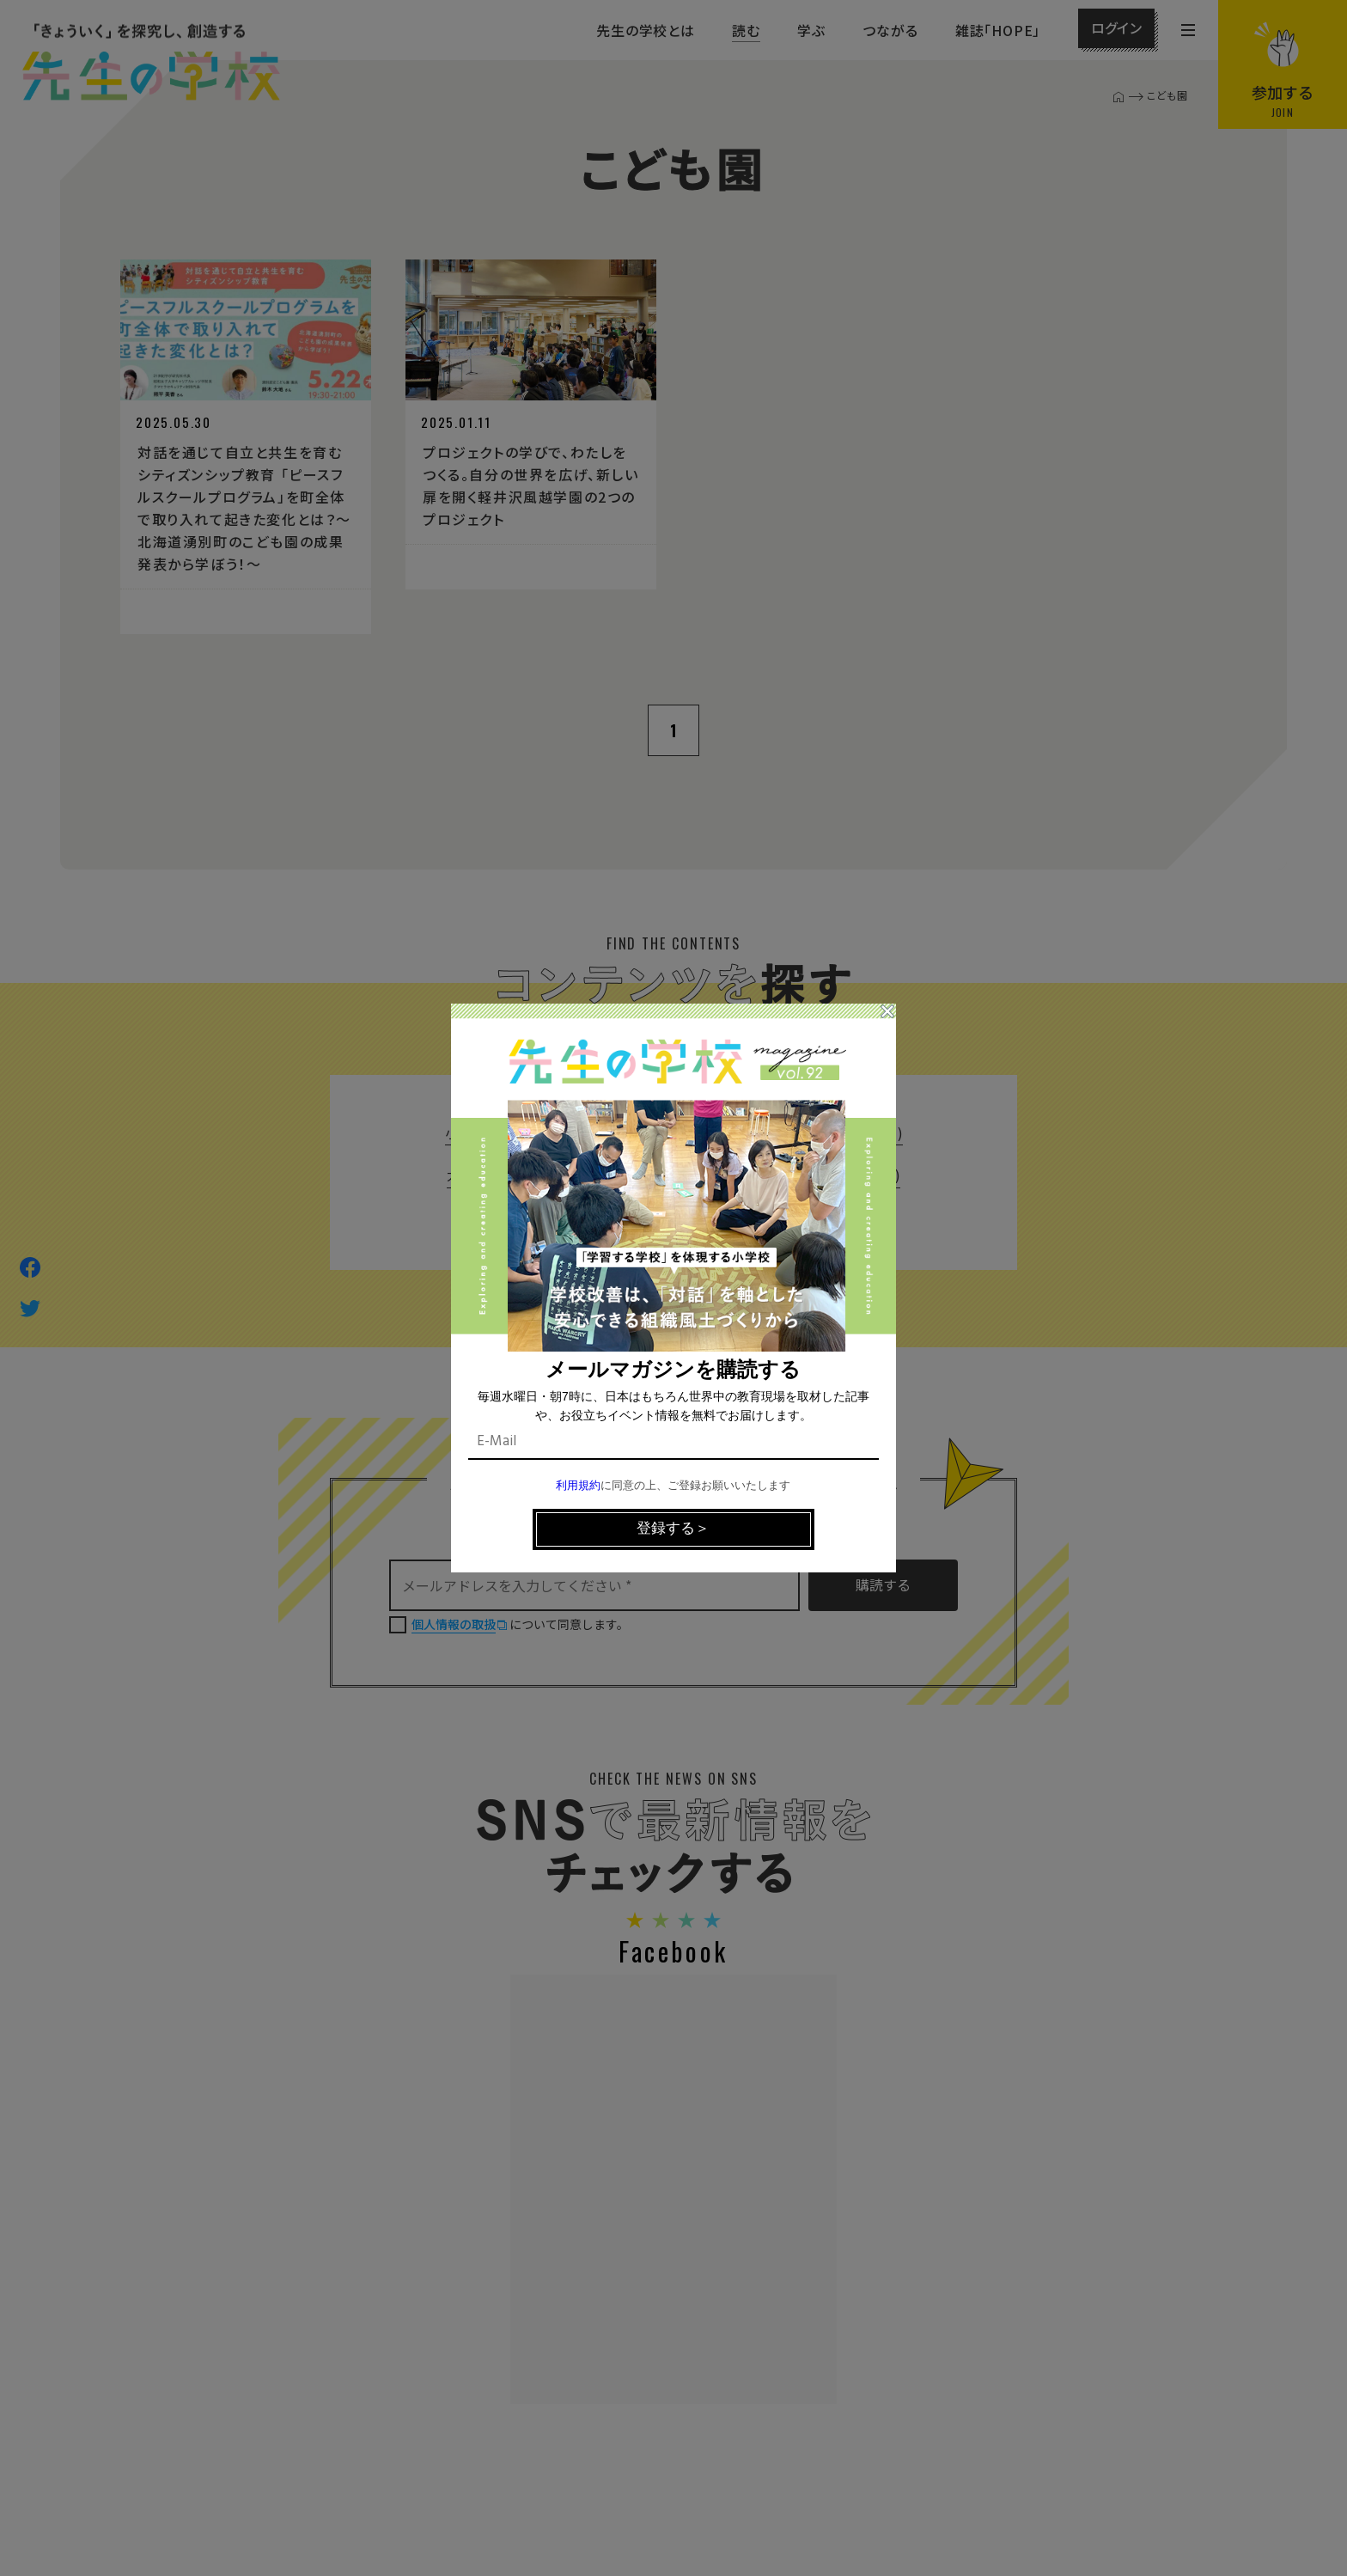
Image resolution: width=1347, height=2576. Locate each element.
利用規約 (578, 1486)
